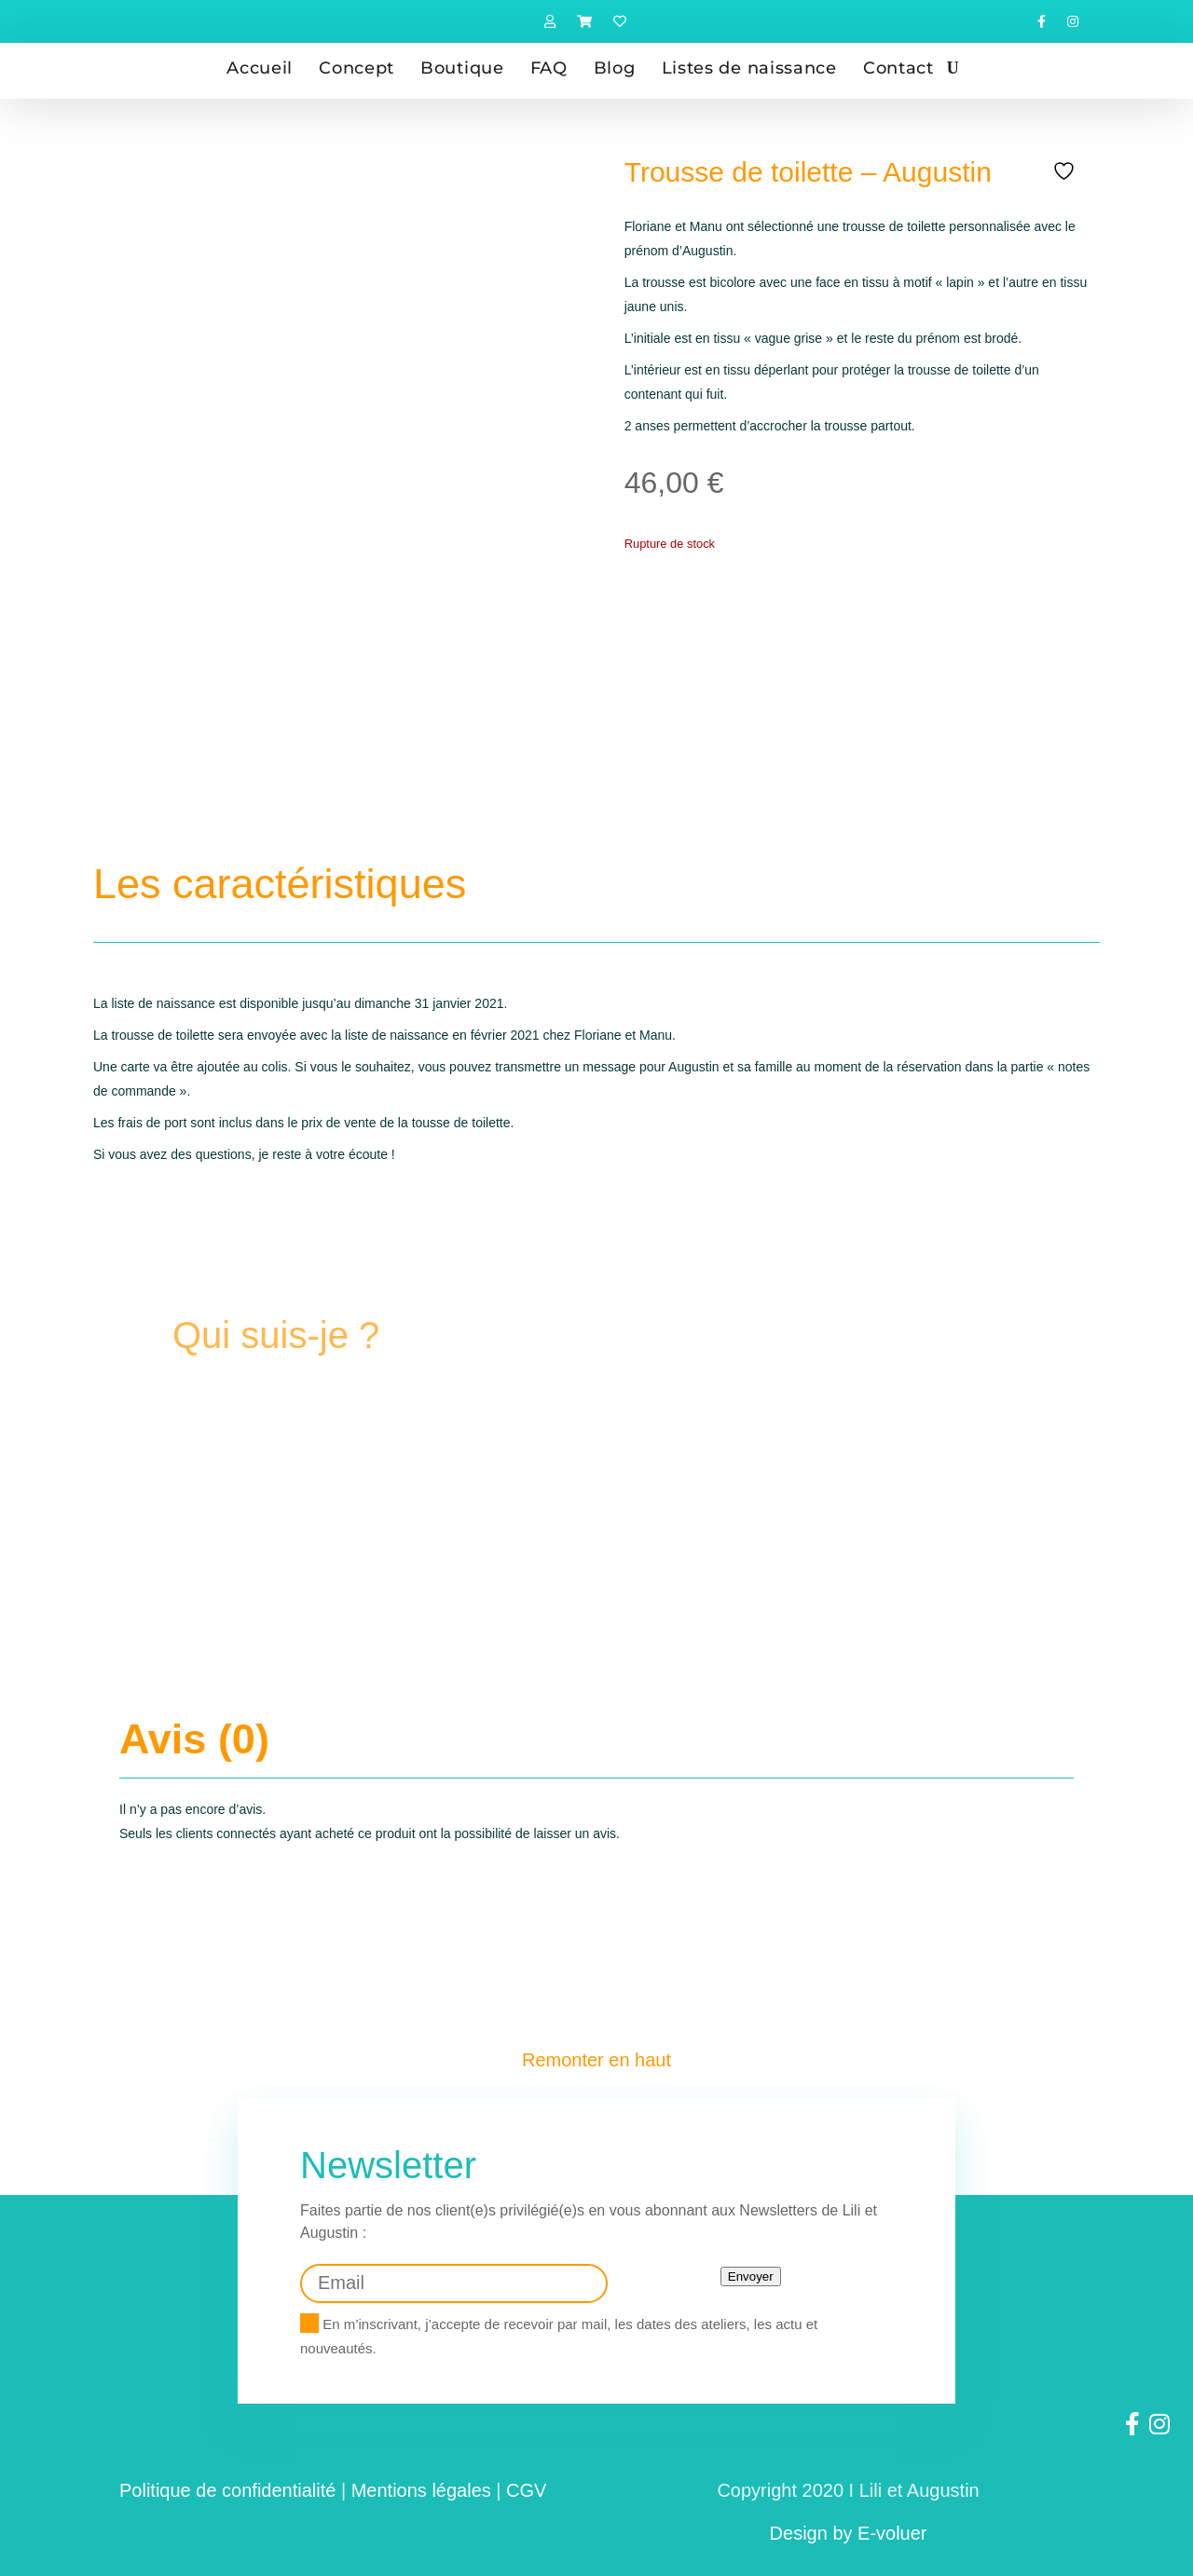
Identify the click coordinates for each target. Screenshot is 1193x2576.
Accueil (259, 68)
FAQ (549, 68)
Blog (615, 68)
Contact (898, 68)
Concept (356, 68)
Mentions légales (421, 2483)
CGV (526, 2483)
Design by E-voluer (848, 2525)
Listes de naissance (749, 68)
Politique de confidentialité (227, 2483)
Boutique (462, 68)
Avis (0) (194, 1736)
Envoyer (751, 2269)
